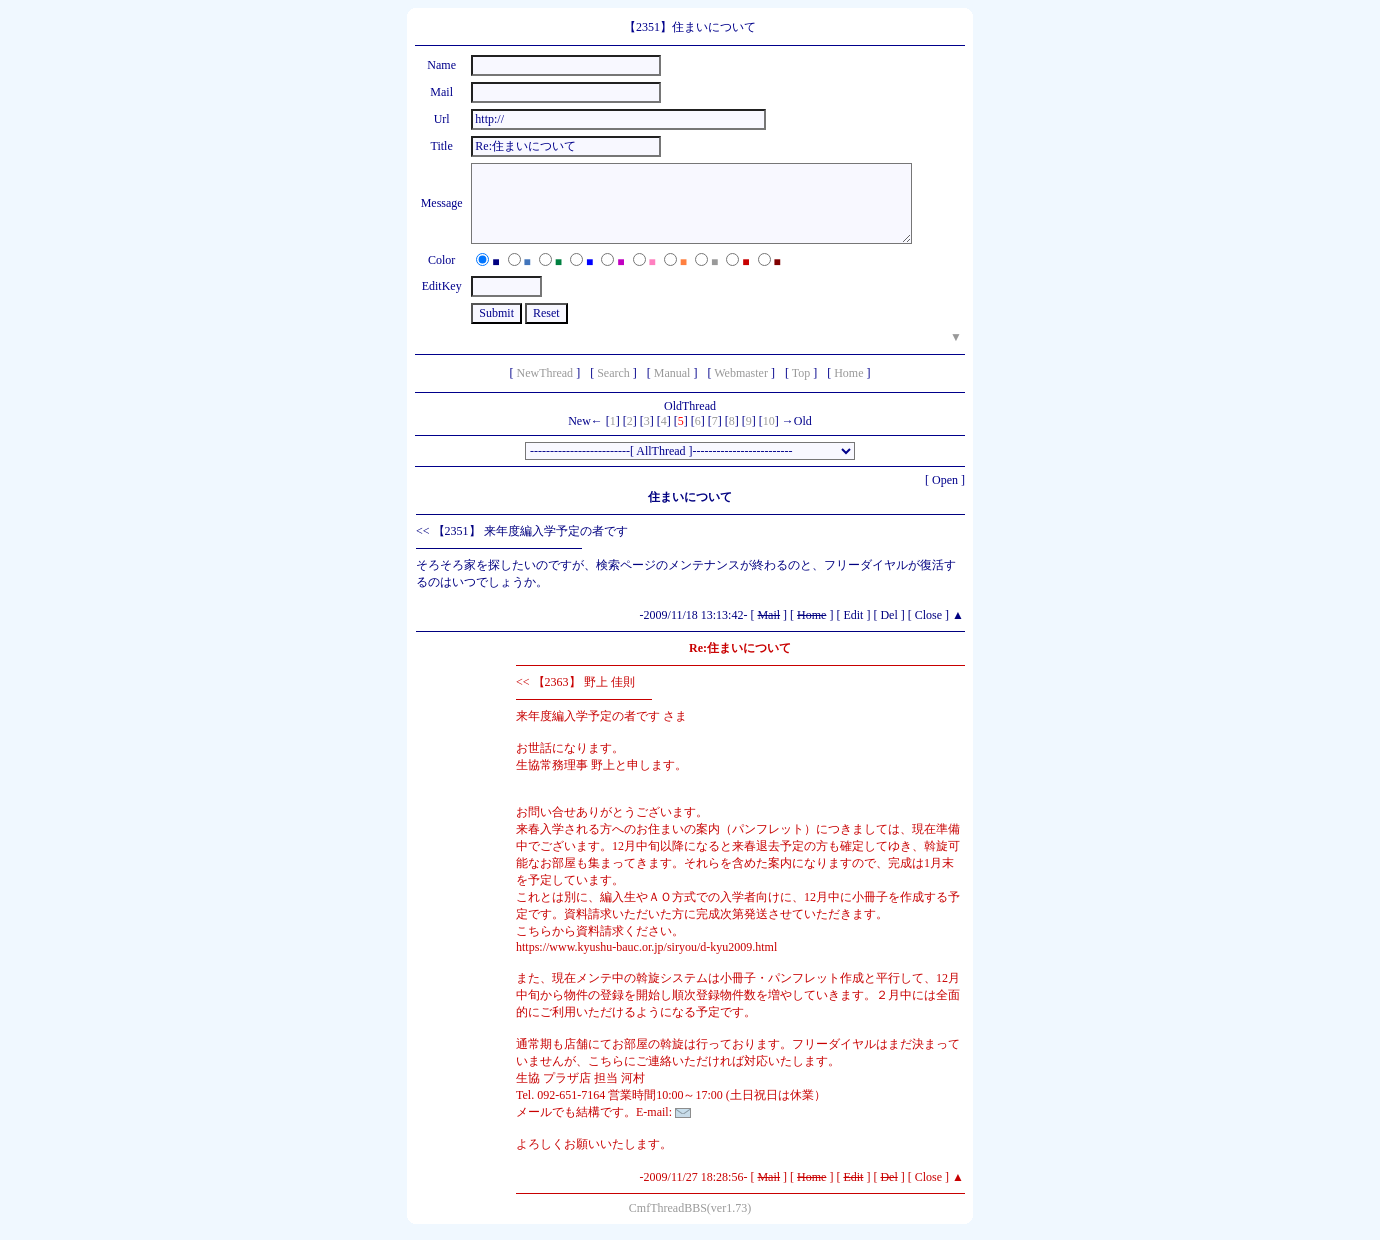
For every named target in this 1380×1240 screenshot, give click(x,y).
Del (888, 615)
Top (801, 373)
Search (613, 373)
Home (848, 373)
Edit (853, 615)
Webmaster (741, 373)
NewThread (544, 373)
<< (423, 531)
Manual (672, 373)
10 (769, 421)
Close (928, 615)
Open (945, 480)
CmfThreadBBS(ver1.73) (690, 1208)
